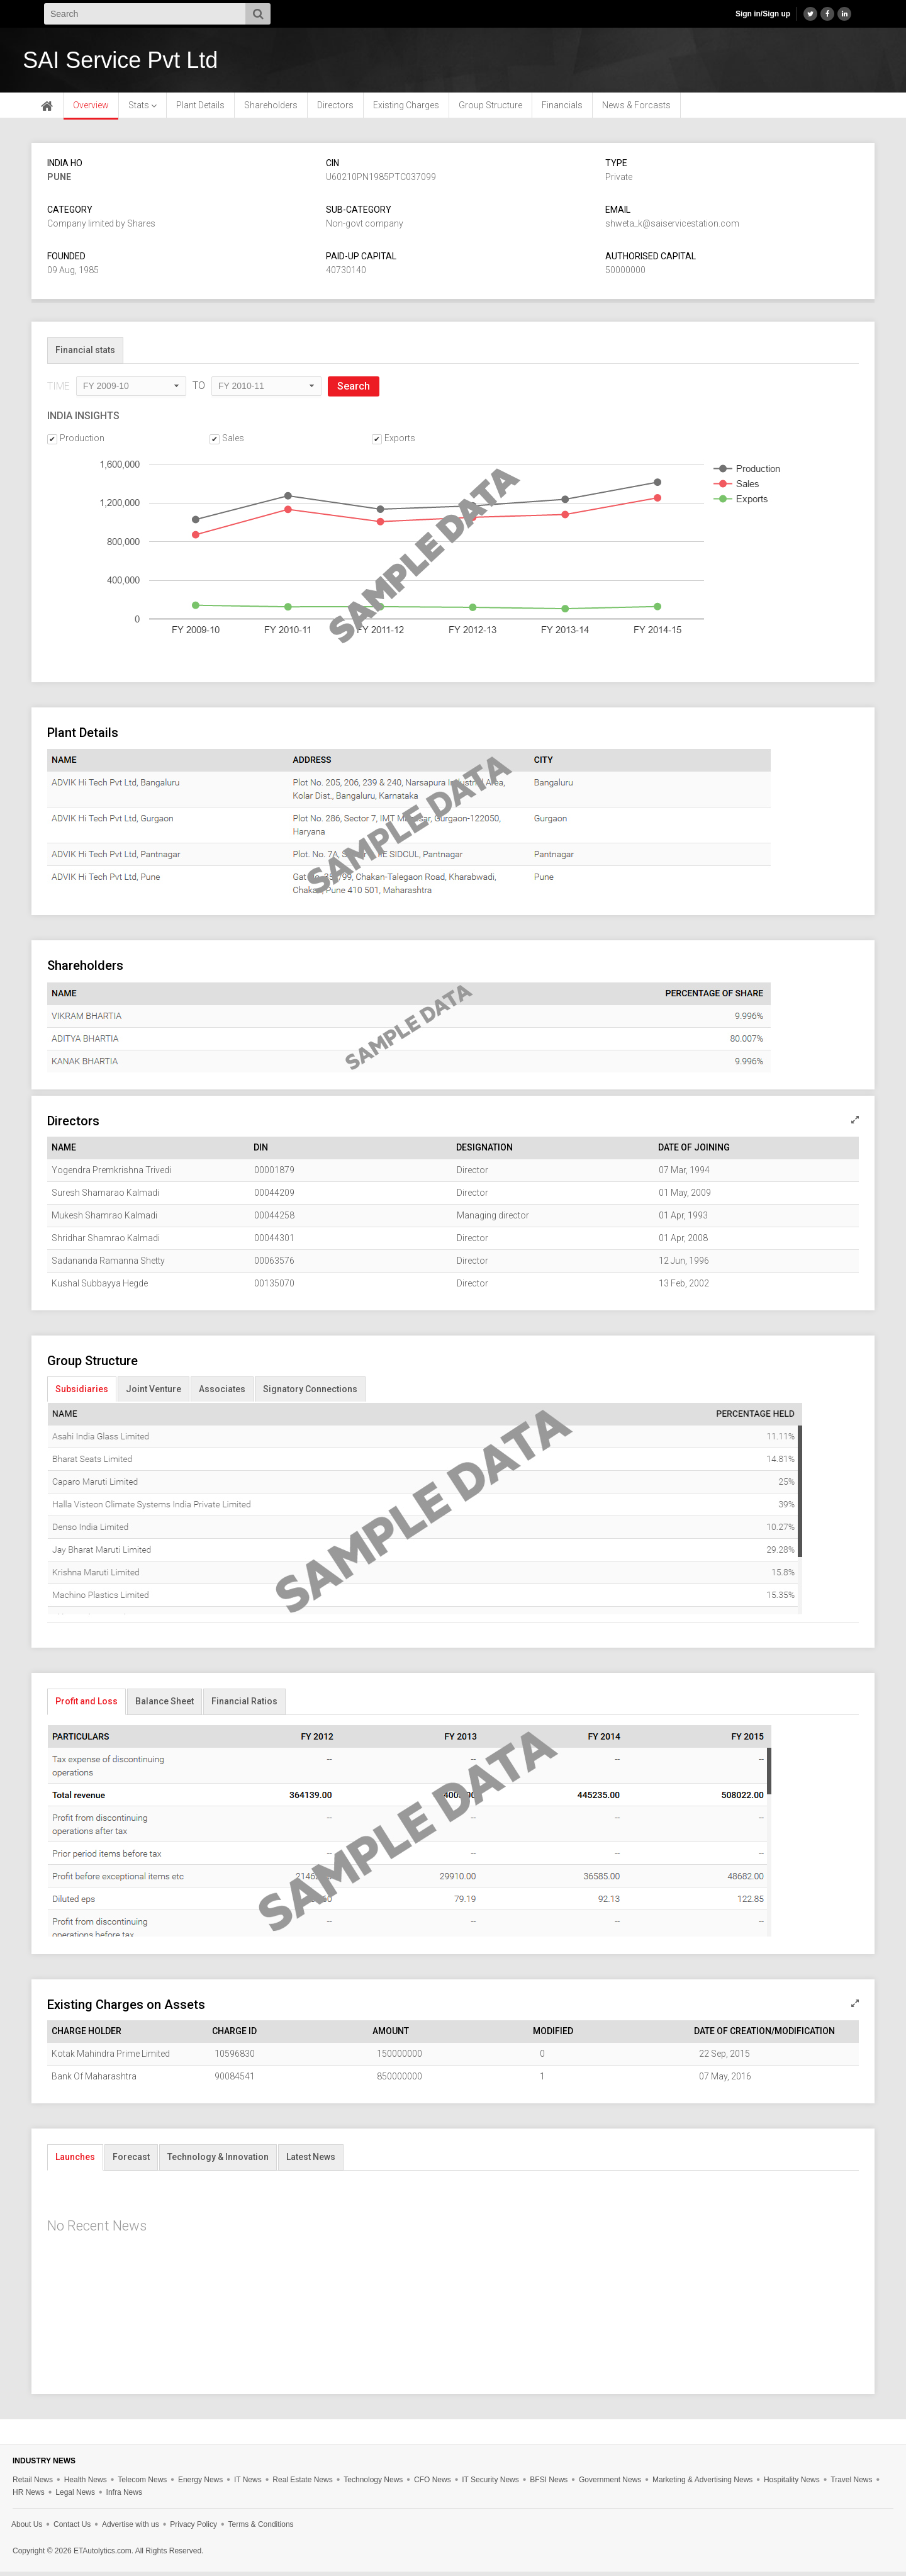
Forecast (131, 2161)
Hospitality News (792, 2484)
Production (82, 442)
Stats (142, 109)
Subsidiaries (81, 1393)
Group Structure (490, 109)
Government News (610, 2484)
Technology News (373, 2484)
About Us (26, 2528)
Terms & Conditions (261, 2528)
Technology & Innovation (218, 2161)
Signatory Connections (310, 1393)
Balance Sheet (164, 1706)
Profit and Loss (86, 1706)
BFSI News (549, 2484)
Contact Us (72, 2528)
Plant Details (200, 109)
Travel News (851, 2484)
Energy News (200, 2484)
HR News (29, 2496)
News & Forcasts (636, 109)
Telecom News (142, 2484)
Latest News (310, 2161)
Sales (233, 442)
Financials (562, 109)
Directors (335, 109)
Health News (85, 2484)
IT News (248, 2484)
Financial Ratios (244, 1706)
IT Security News (490, 2484)
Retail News (33, 2484)
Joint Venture (153, 1393)
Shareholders (271, 109)
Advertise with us (130, 2528)
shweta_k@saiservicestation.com (672, 228)
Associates (222, 1393)
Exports (399, 442)
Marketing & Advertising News (702, 2484)
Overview (91, 109)
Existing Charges (406, 109)
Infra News (124, 2496)
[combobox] (131, 391)
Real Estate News (302, 2484)
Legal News (75, 2496)
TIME (58, 391)
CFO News (432, 2484)
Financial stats (85, 354)
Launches (75, 2161)
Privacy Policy (193, 2528)
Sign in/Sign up (762, 13)
